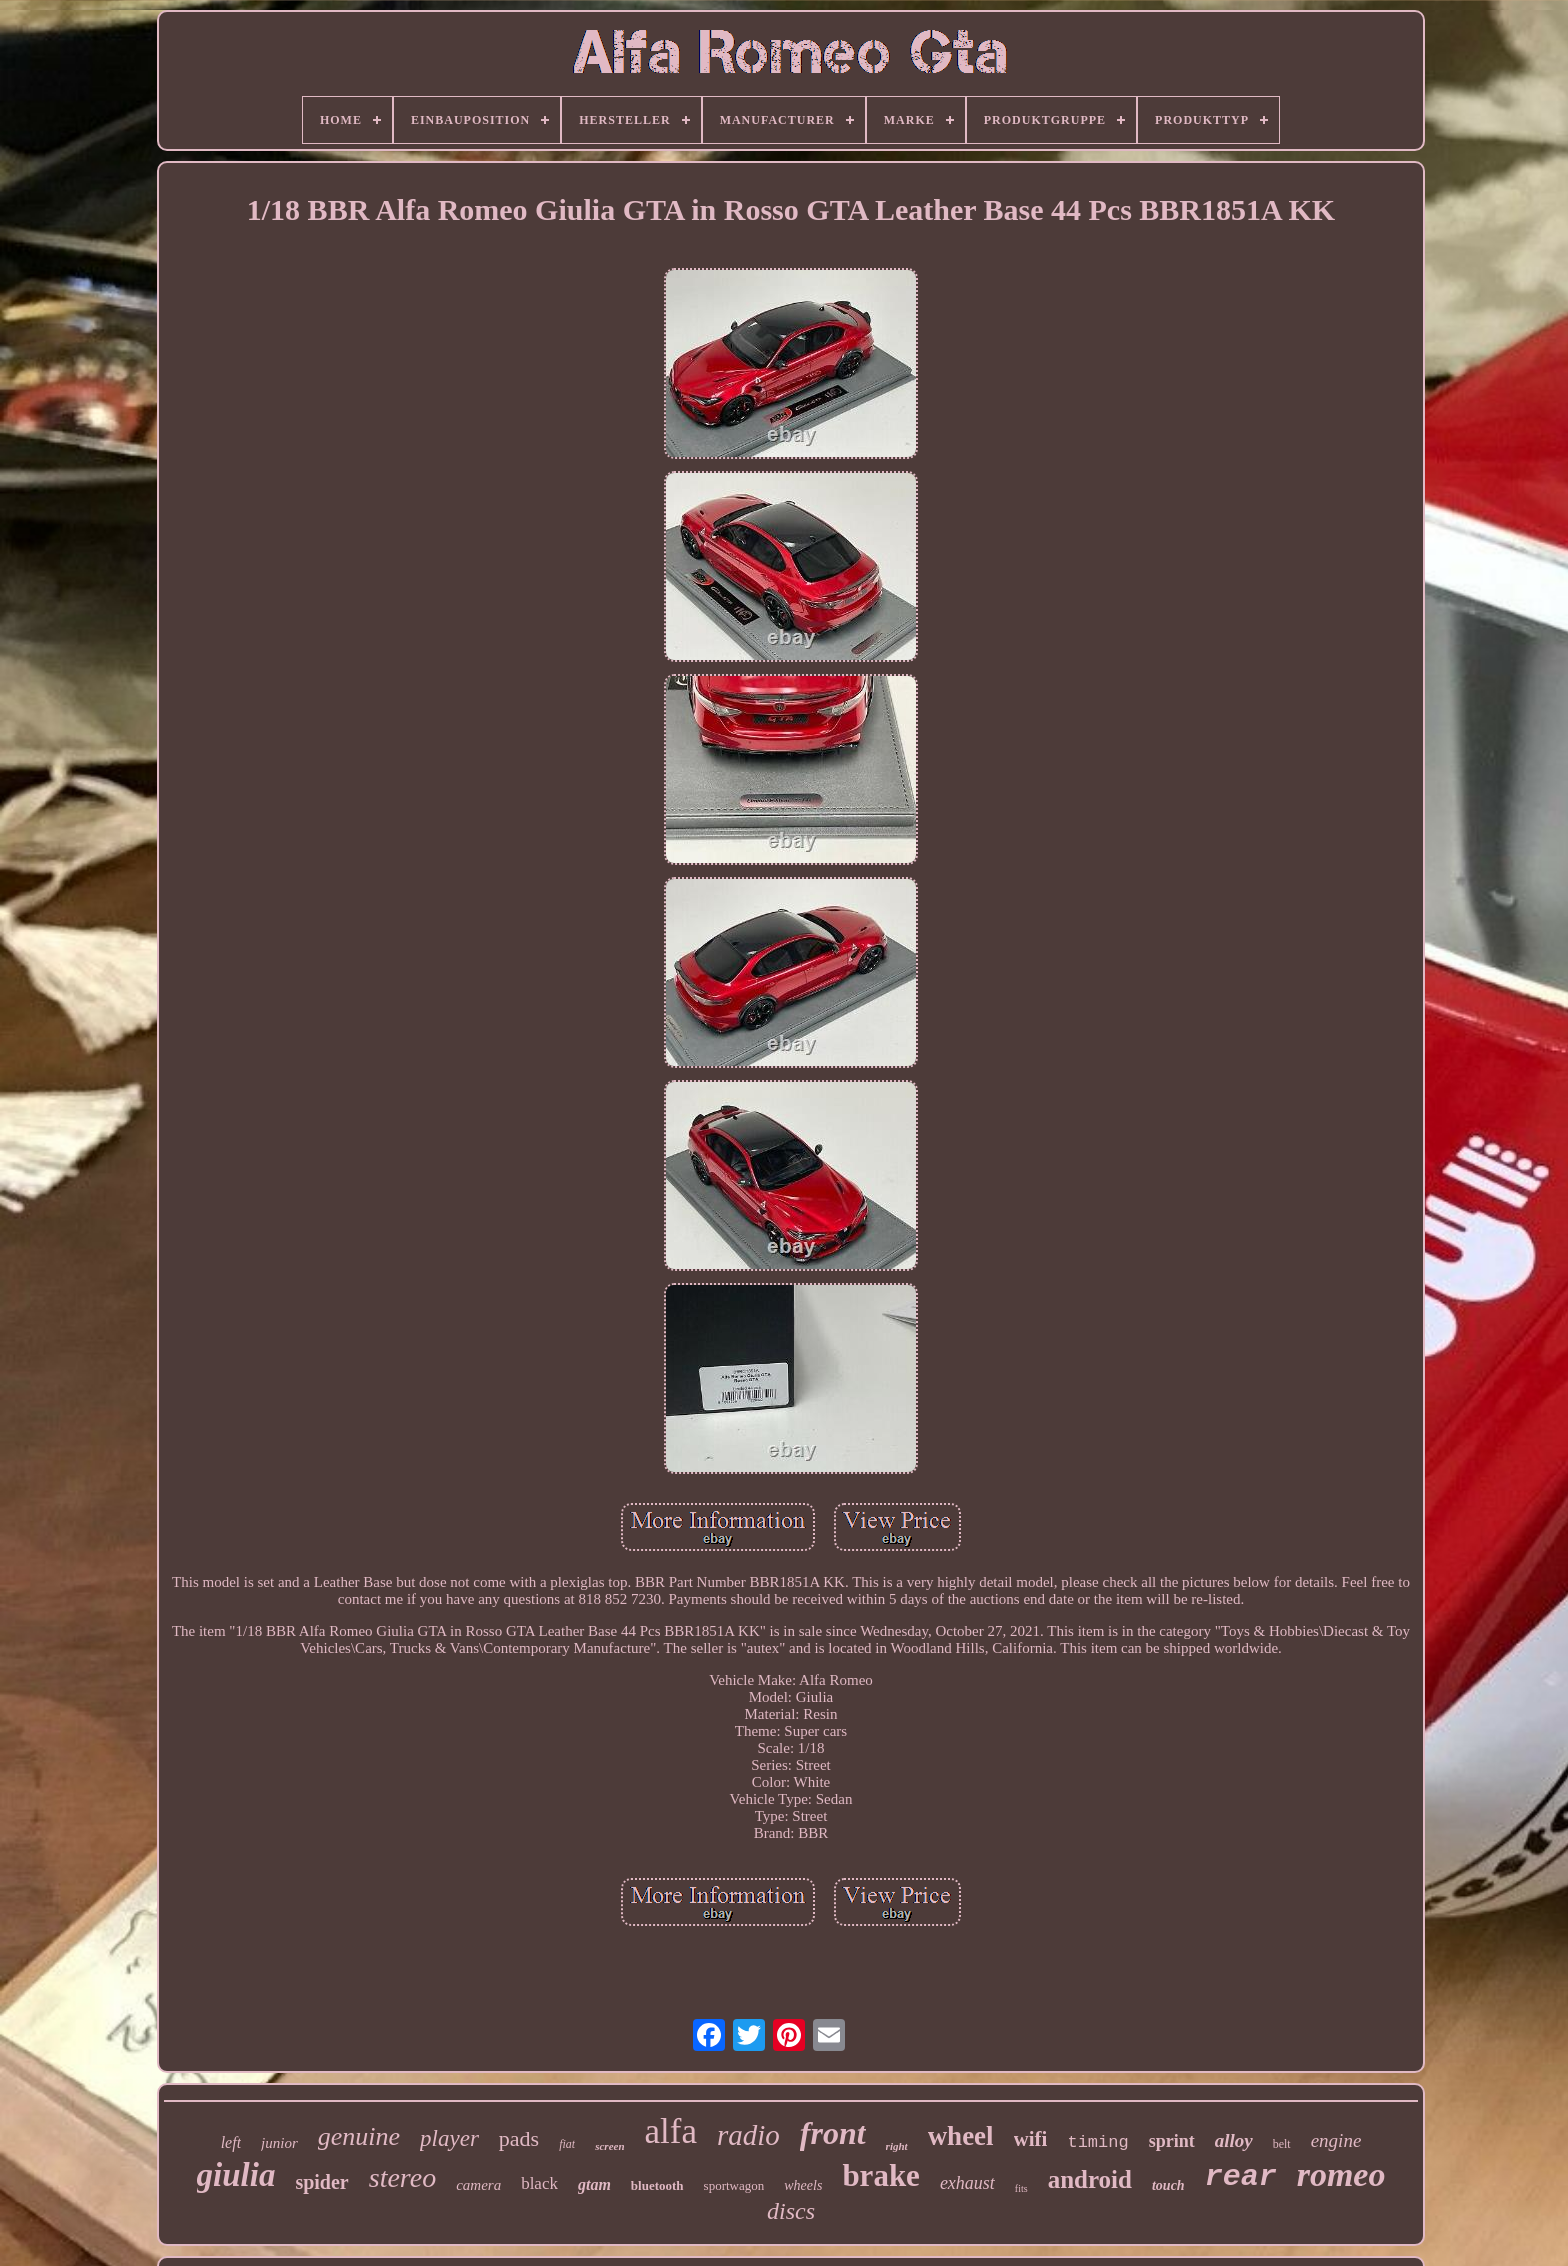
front (833, 2133)
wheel (961, 2136)
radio (748, 2135)
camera (478, 2185)
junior (279, 2143)
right (897, 2146)
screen (609, 2146)
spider (321, 2182)
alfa (671, 2131)
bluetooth (657, 2185)
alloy (1234, 2140)
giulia (236, 2175)
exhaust (967, 2183)
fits (1021, 2188)
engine (1336, 2140)
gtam (594, 2184)
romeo (1341, 2174)
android (1090, 2179)
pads (519, 2138)
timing (1097, 2142)
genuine (359, 2136)
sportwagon (734, 2185)
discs (791, 2211)
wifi (1031, 2139)
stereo (402, 2177)
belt (1282, 2144)
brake (881, 2175)
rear (1241, 2177)
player (449, 2138)
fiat (567, 2144)
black (539, 2183)
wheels (803, 2185)
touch (1168, 2185)
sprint (1172, 2141)
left (231, 2142)
